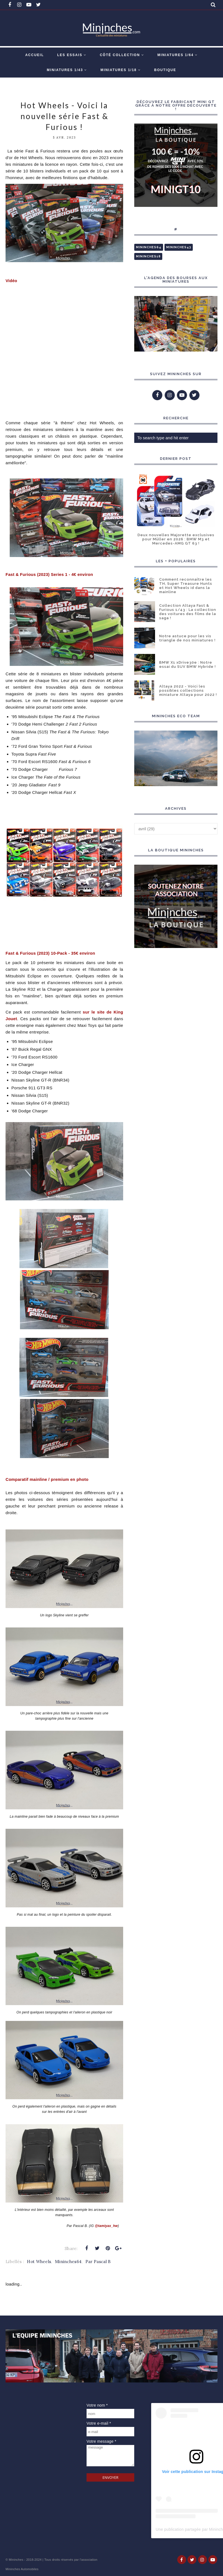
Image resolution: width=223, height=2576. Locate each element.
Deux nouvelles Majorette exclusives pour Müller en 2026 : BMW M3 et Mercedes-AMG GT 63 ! (176, 539)
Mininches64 (68, 2261)
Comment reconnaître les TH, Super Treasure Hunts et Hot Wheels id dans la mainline (185, 585)
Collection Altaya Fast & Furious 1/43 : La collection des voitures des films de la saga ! (187, 611)
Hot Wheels (39, 2261)
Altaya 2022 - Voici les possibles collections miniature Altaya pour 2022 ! (188, 690)
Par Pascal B (98, 2261)
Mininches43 (178, 247)
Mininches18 (148, 256)
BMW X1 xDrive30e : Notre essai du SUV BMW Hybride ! (187, 664)
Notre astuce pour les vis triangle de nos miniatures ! (187, 638)
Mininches (16, 2559)
